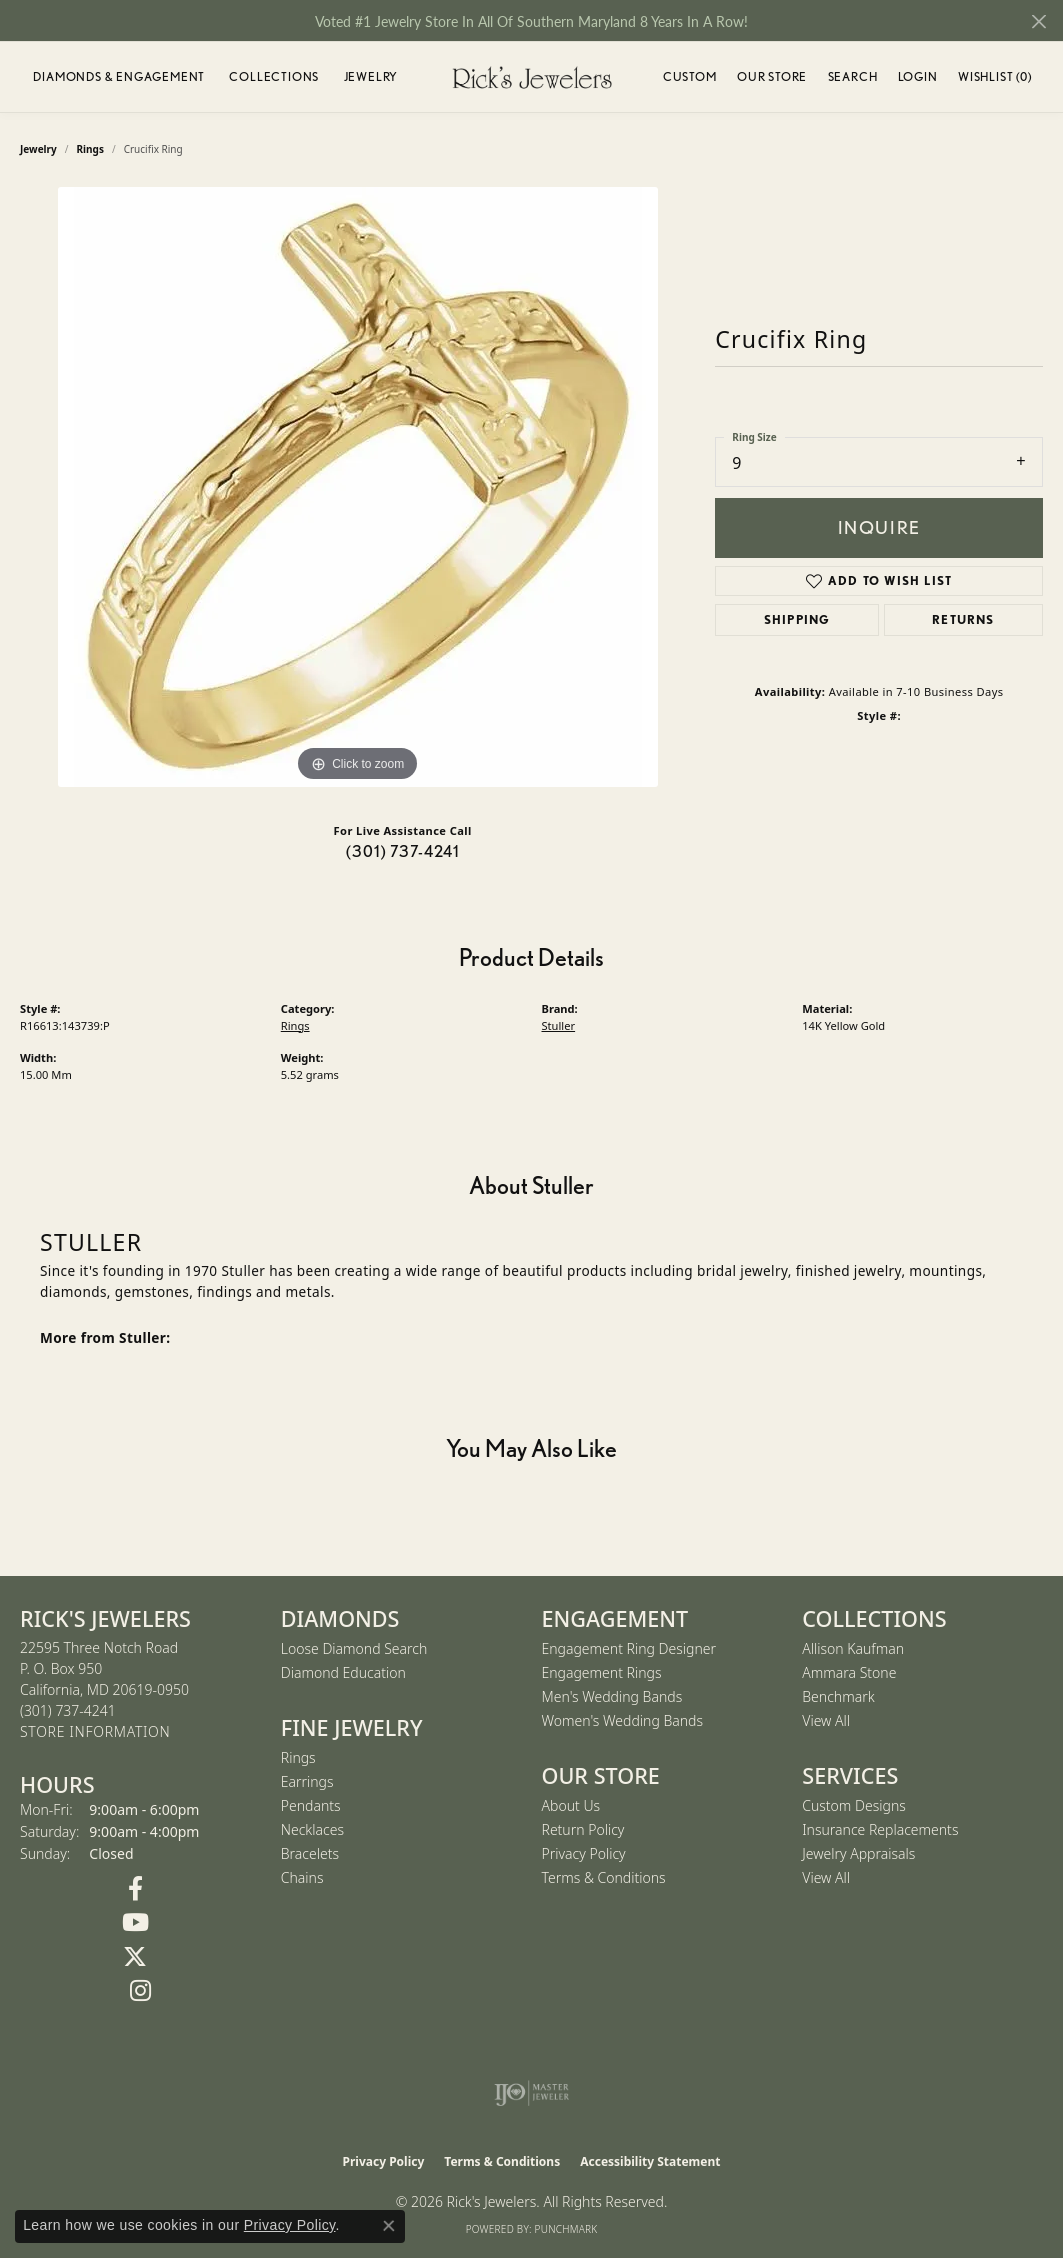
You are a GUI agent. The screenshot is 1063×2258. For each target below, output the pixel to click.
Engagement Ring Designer (629, 1648)
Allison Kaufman (853, 1648)
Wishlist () (995, 79)
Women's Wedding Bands (623, 1720)
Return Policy (583, 1829)
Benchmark (838, 1696)
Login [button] (918, 79)
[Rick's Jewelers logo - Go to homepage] (532, 77)
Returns (963, 619)
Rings (295, 1025)
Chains (302, 1877)
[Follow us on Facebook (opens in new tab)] (135, 1889)
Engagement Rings (602, 1672)
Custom (690, 76)
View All (826, 1720)
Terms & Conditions (604, 1877)
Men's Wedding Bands (612, 1696)
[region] (358, 487)
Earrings (307, 1781)
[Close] (1038, 21)
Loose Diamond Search (354, 1648)
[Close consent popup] (389, 2226)
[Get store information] (95, 1732)
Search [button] (853, 76)
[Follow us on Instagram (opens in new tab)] (140, 1991)
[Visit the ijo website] (531, 2093)
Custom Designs (854, 1805)
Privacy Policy (584, 1853)
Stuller (559, 1025)
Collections (274, 76)
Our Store (772, 76)
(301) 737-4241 (403, 851)
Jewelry (371, 76)
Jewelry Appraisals (858, 1853)
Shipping (797, 619)
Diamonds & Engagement (119, 76)
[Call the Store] (68, 1710)
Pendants (311, 1805)
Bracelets (310, 1853)
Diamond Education (343, 1672)
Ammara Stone (849, 1672)
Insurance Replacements (880, 1829)
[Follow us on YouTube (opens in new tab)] (135, 1923)
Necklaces (312, 1829)
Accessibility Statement (650, 2161)
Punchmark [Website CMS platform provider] (566, 2229)
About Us (571, 1805)
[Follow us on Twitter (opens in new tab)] (135, 1957)
